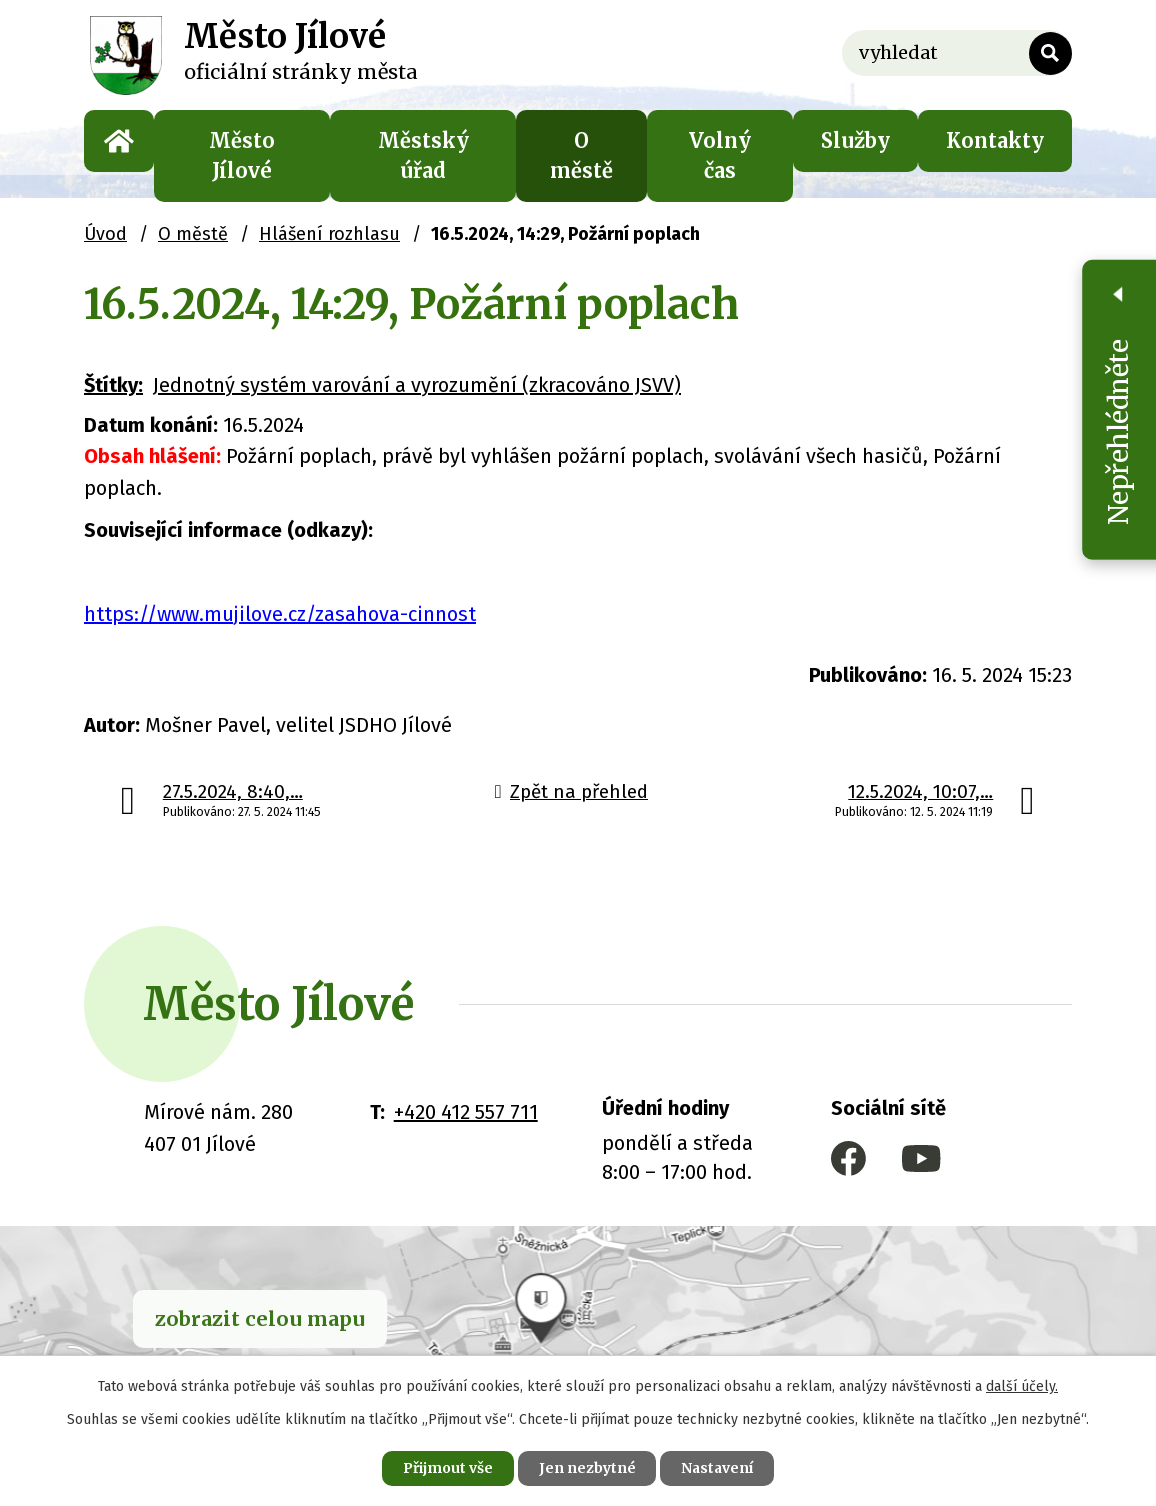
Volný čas (720, 155)
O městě (581, 155)
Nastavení (718, 1468)
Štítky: (113, 385)
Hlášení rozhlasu (329, 234)
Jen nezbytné (586, 1468)
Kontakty (995, 140)
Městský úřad (423, 155)
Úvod (119, 141)
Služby (855, 140)
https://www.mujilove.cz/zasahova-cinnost (280, 614)
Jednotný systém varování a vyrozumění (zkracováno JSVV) (417, 385)
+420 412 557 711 (466, 1112)
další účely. (1022, 1386)
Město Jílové (242, 155)
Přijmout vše (446, 1468)
